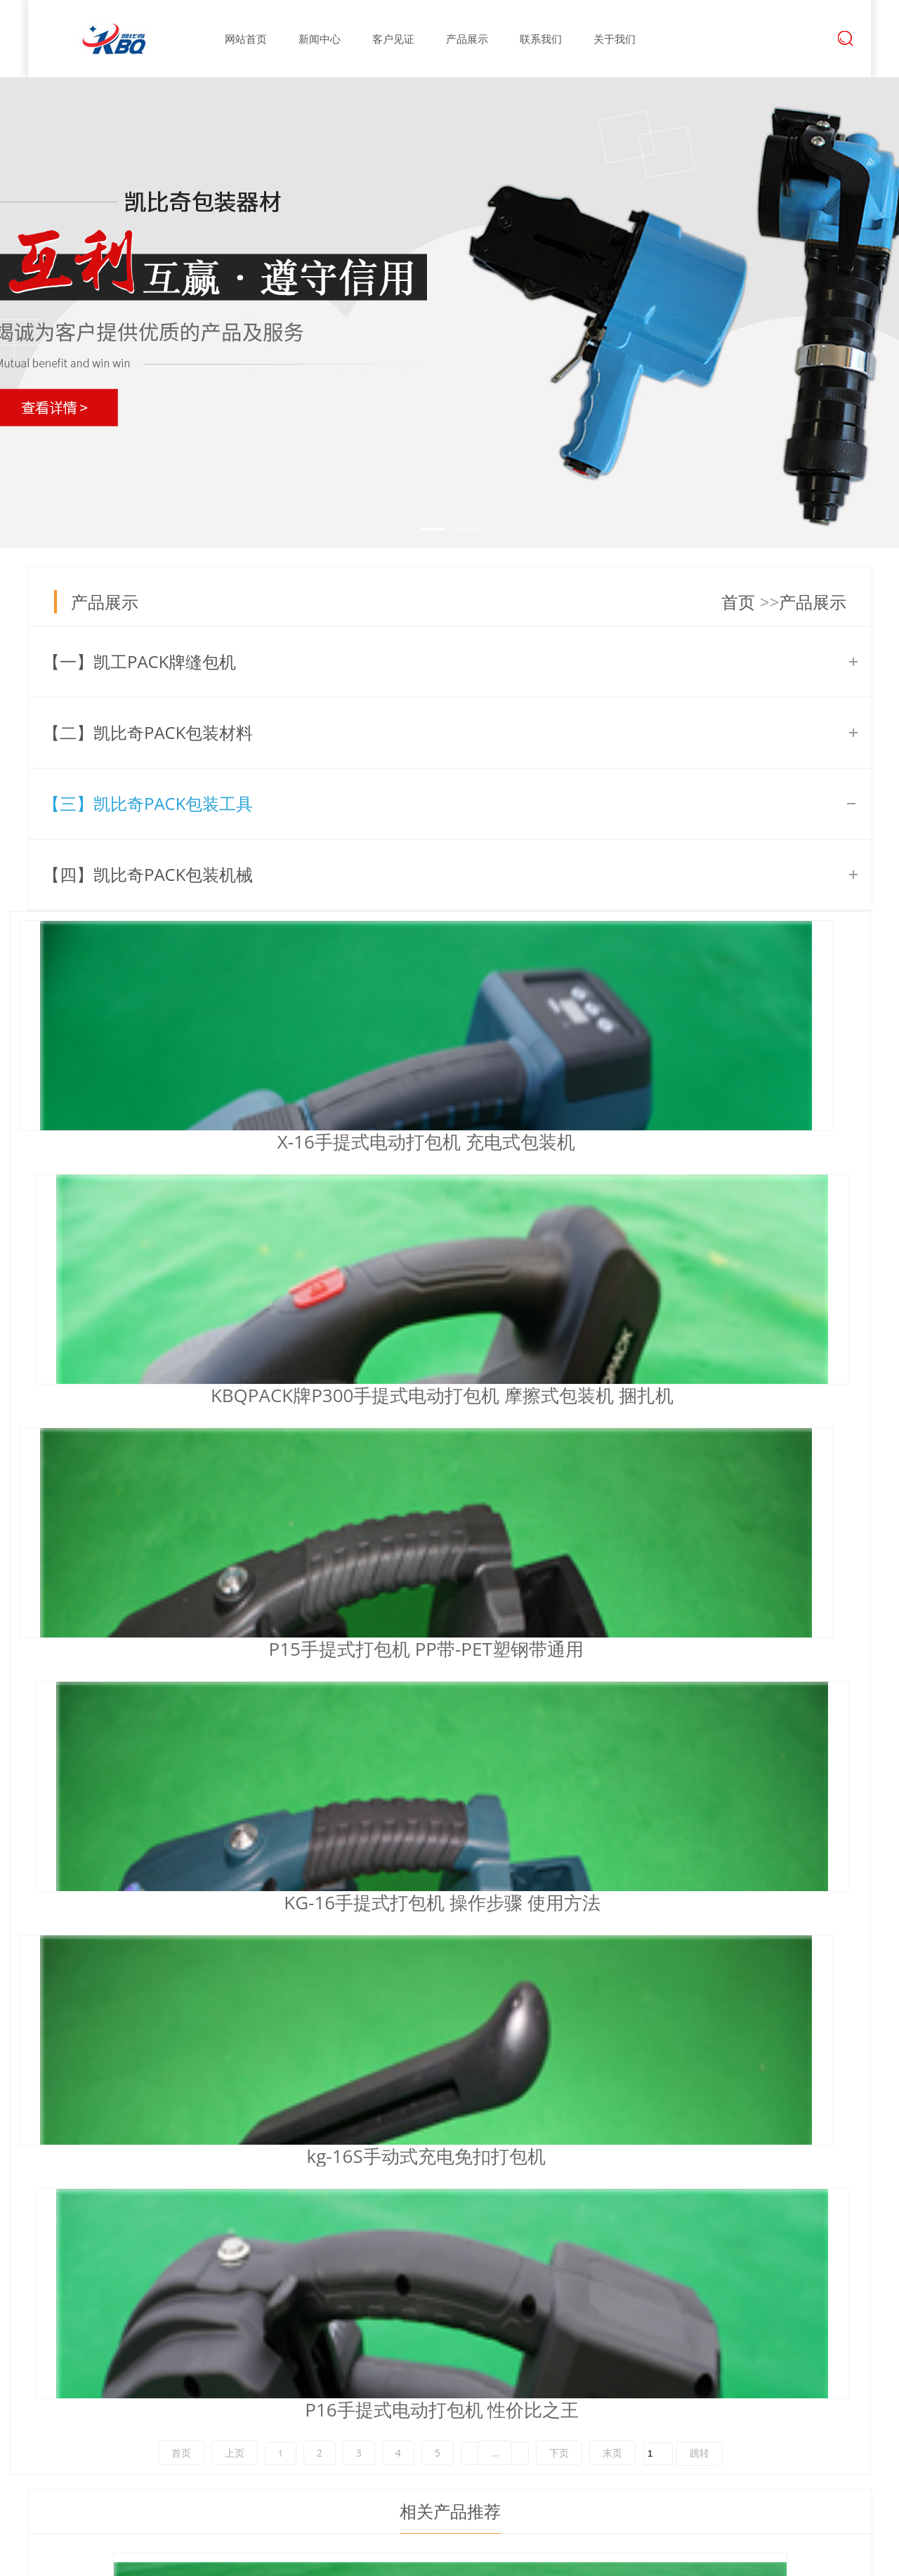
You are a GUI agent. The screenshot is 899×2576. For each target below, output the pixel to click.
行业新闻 (434, 2358)
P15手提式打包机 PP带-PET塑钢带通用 (717, 1141)
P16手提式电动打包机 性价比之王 (717, 1395)
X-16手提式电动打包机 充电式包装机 (161, 1141)
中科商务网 (793, 2560)
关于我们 (614, 39)
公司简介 (346, 2333)
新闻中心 (319, 39)
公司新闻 (434, 2333)
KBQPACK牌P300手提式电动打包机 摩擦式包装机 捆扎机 (439, 1141)
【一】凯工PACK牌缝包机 (139, 661)
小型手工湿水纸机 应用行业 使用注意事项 (227, 2076)
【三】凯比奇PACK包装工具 (148, 803)
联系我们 (541, 39)
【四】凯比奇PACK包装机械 (148, 874)
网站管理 (851, 2560)
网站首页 (246, 39)
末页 (612, 1438)
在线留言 (609, 2358)
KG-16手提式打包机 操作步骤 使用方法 (161, 1395)
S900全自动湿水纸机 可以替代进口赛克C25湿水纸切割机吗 (292, 2133)
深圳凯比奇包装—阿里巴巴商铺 (163, 2261)
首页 (738, 601)
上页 (234, 1438)
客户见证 (393, 39)
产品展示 (467, 39)
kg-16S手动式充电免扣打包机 (432, 1395)
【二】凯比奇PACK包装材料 (148, 732)
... (495, 1438)
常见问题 (434, 2382)
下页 (559, 1438)
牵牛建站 (739, 2560)
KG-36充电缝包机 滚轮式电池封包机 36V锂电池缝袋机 (240, 1950)
